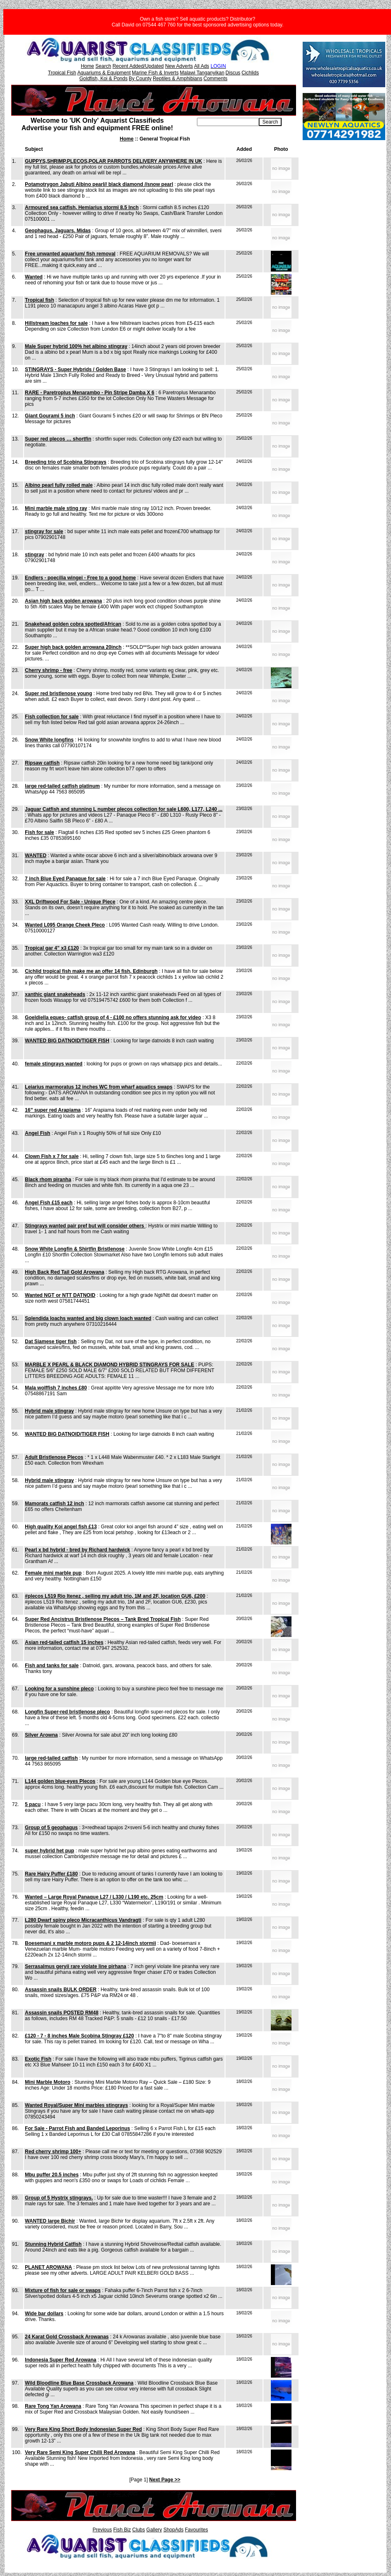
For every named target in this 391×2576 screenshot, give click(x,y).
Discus (232, 73)
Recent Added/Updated (138, 66)
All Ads (201, 66)
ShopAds (174, 2530)
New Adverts (179, 66)
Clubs (138, 2530)
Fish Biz (122, 2530)
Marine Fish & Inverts (155, 73)
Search (103, 66)
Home (87, 66)
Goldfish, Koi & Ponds (103, 78)
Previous (102, 2530)
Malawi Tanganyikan (202, 73)
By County (140, 78)
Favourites (196, 2530)
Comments (215, 78)
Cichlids (250, 73)
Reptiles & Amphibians (177, 78)
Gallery (154, 2530)
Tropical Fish (62, 73)
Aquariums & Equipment (103, 73)
